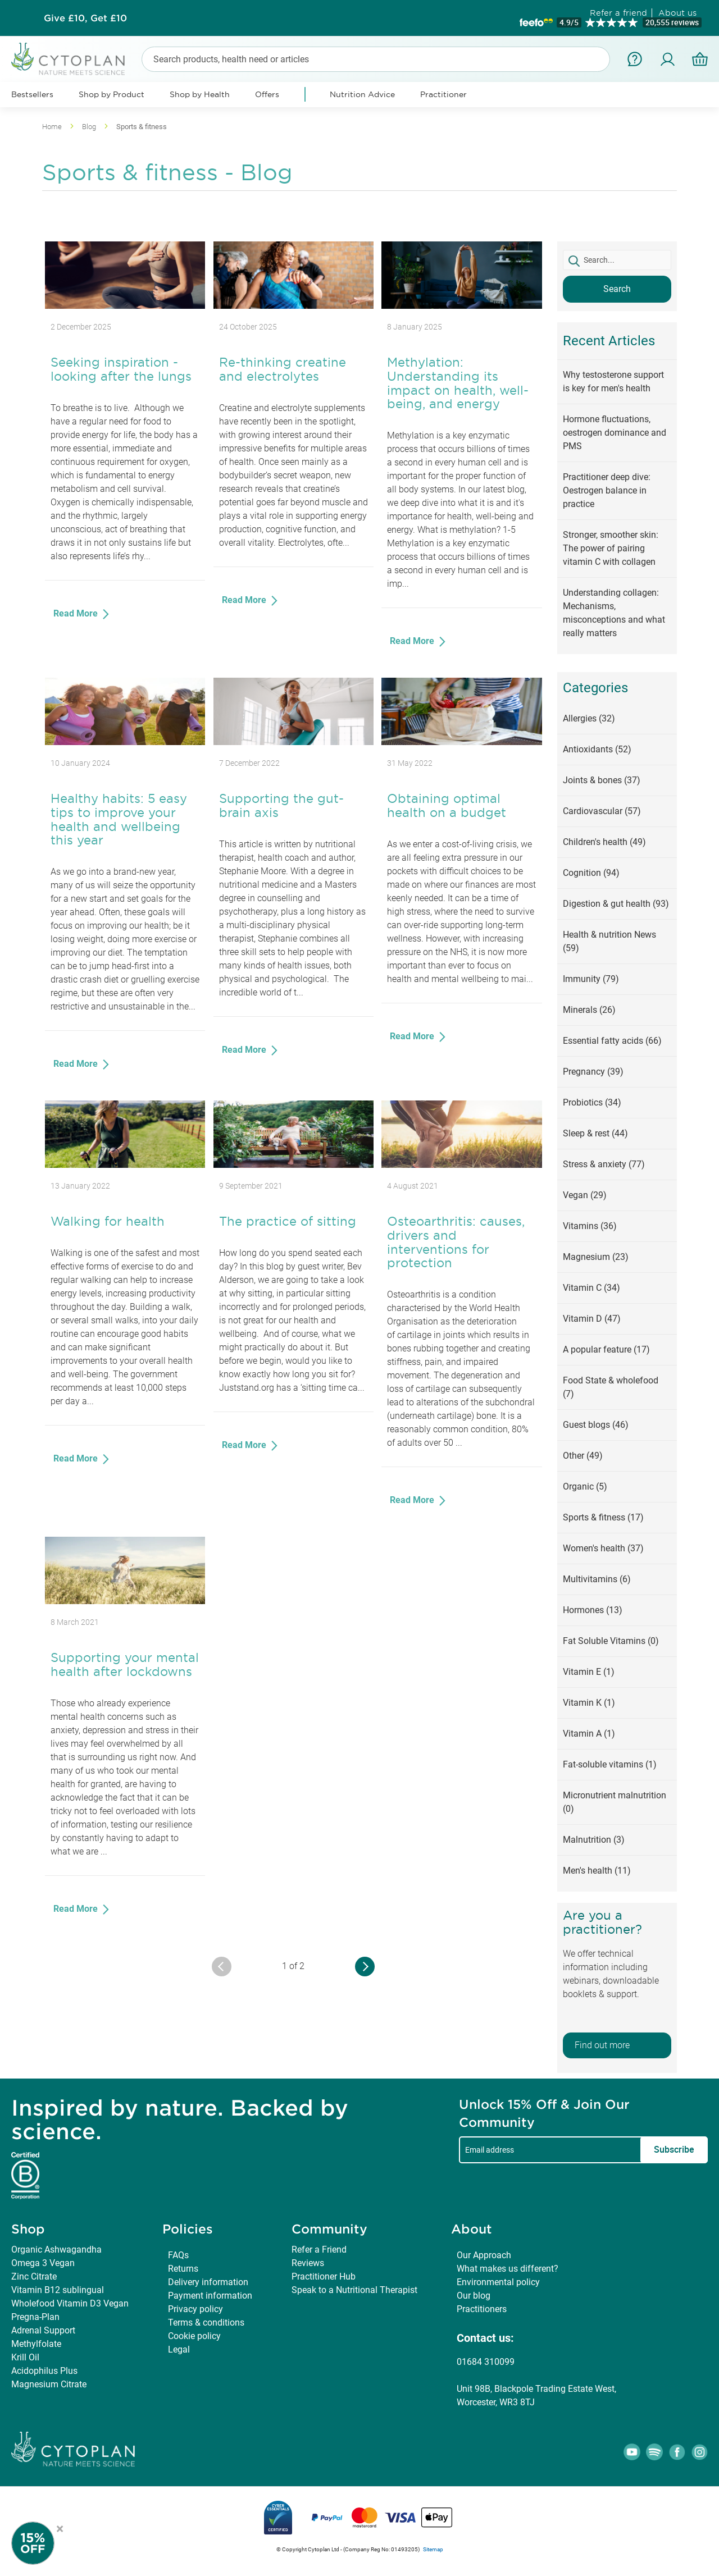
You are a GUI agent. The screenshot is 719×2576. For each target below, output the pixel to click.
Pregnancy (593, 1071)
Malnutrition (594, 1839)
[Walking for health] (125, 1164)
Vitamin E (589, 1671)
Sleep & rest (595, 1133)
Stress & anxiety (604, 1164)
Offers (267, 94)
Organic (585, 1486)
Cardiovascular (602, 811)
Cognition (591, 872)
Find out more (602, 2045)
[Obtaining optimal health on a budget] (461, 742)
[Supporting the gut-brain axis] (293, 742)
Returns (183, 2268)
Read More (76, 613)
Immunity (591, 979)
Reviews (308, 2263)
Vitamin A (589, 1733)
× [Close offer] (59, 2527)
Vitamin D (592, 1318)
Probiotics (592, 1102)
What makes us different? (507, 2268)
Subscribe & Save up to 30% (85, 18)
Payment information (210, 2295)
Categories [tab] (595, 688)
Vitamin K (589, 1702)
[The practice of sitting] (293, 1164)
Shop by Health (200, 94)
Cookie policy (194, 2336)
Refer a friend (618, 12)
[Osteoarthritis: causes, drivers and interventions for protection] (461, 1164)
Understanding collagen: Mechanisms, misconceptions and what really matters (614, 612)
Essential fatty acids (612, 1040)
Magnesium (596, 1257)
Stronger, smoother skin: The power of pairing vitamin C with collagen (610, 548)
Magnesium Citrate (49, 2384)
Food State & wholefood (610, 1387)
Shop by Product (111, 94)
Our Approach (484, 2255)
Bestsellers (32, 94)
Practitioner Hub (324, 2276)
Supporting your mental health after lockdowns (125, 1664)
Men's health (597, 1870)
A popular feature (606, 1349)
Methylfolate (36, 2344)
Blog (90, 126)
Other (583, 1455)
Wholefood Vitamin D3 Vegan (70, 2303)
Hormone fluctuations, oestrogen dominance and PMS (614, 432)
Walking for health (108, 1221)
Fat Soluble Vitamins (611, 1641)
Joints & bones (601, 780)
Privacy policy (195, 2309)
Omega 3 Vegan (43, 2263)
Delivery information (208, 2282)
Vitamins (590, 1226)
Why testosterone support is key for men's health (613, 381)
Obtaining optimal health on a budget (446, 805)
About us (677, 12)
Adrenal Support (43, 2330)
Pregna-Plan (35, 2317)
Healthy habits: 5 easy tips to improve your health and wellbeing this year (119, 819)
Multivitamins (597, 1579)
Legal (179, 2349)
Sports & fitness (603, 1517)
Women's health (603, 1548)
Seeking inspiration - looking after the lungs (121, 369)
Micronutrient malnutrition (614, 1802)
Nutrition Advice (362, 94)
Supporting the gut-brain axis (281, 805)
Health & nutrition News (609, 941)
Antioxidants (597, 749)
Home (52, 126)
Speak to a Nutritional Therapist (354, 2290)
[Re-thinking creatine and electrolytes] (293, 305)
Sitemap (433, 2549)
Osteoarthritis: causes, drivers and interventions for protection (456, 1242)
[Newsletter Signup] (45, 2543)
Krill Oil (25, 2357)
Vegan (585, 1195)
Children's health (604, 842)
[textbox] (617, 260)
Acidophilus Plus (44, 2370)
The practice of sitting (287, 1221)
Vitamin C (591, 1287)
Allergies (589, 718)
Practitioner (443, 94)
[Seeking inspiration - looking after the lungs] (125, 305)
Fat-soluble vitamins (610, 1764)
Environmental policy (498, 2282)
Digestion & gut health (616, 903)
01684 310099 (486, 2361)
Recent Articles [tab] (609, 341)
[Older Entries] (365, 1966)
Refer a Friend (319, 2249)
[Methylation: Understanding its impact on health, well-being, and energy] (461, 305)
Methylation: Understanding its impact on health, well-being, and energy (458, 383)
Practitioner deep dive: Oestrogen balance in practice (606, 490)
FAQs (178, 2255)
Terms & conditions (206, 2322)
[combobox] (376, 59)
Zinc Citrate (34, 2276)
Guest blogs (596, 1424)
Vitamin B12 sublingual (57, 2290)
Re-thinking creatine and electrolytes (282, 369)
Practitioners (482, 2309)
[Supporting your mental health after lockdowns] (125, 1601)
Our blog (473, 2295)
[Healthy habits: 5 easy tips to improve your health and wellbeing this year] (125, 742)
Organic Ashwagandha (56, 2249)
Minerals (589, 1009)
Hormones (592, 1610)
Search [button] (617, 289)
